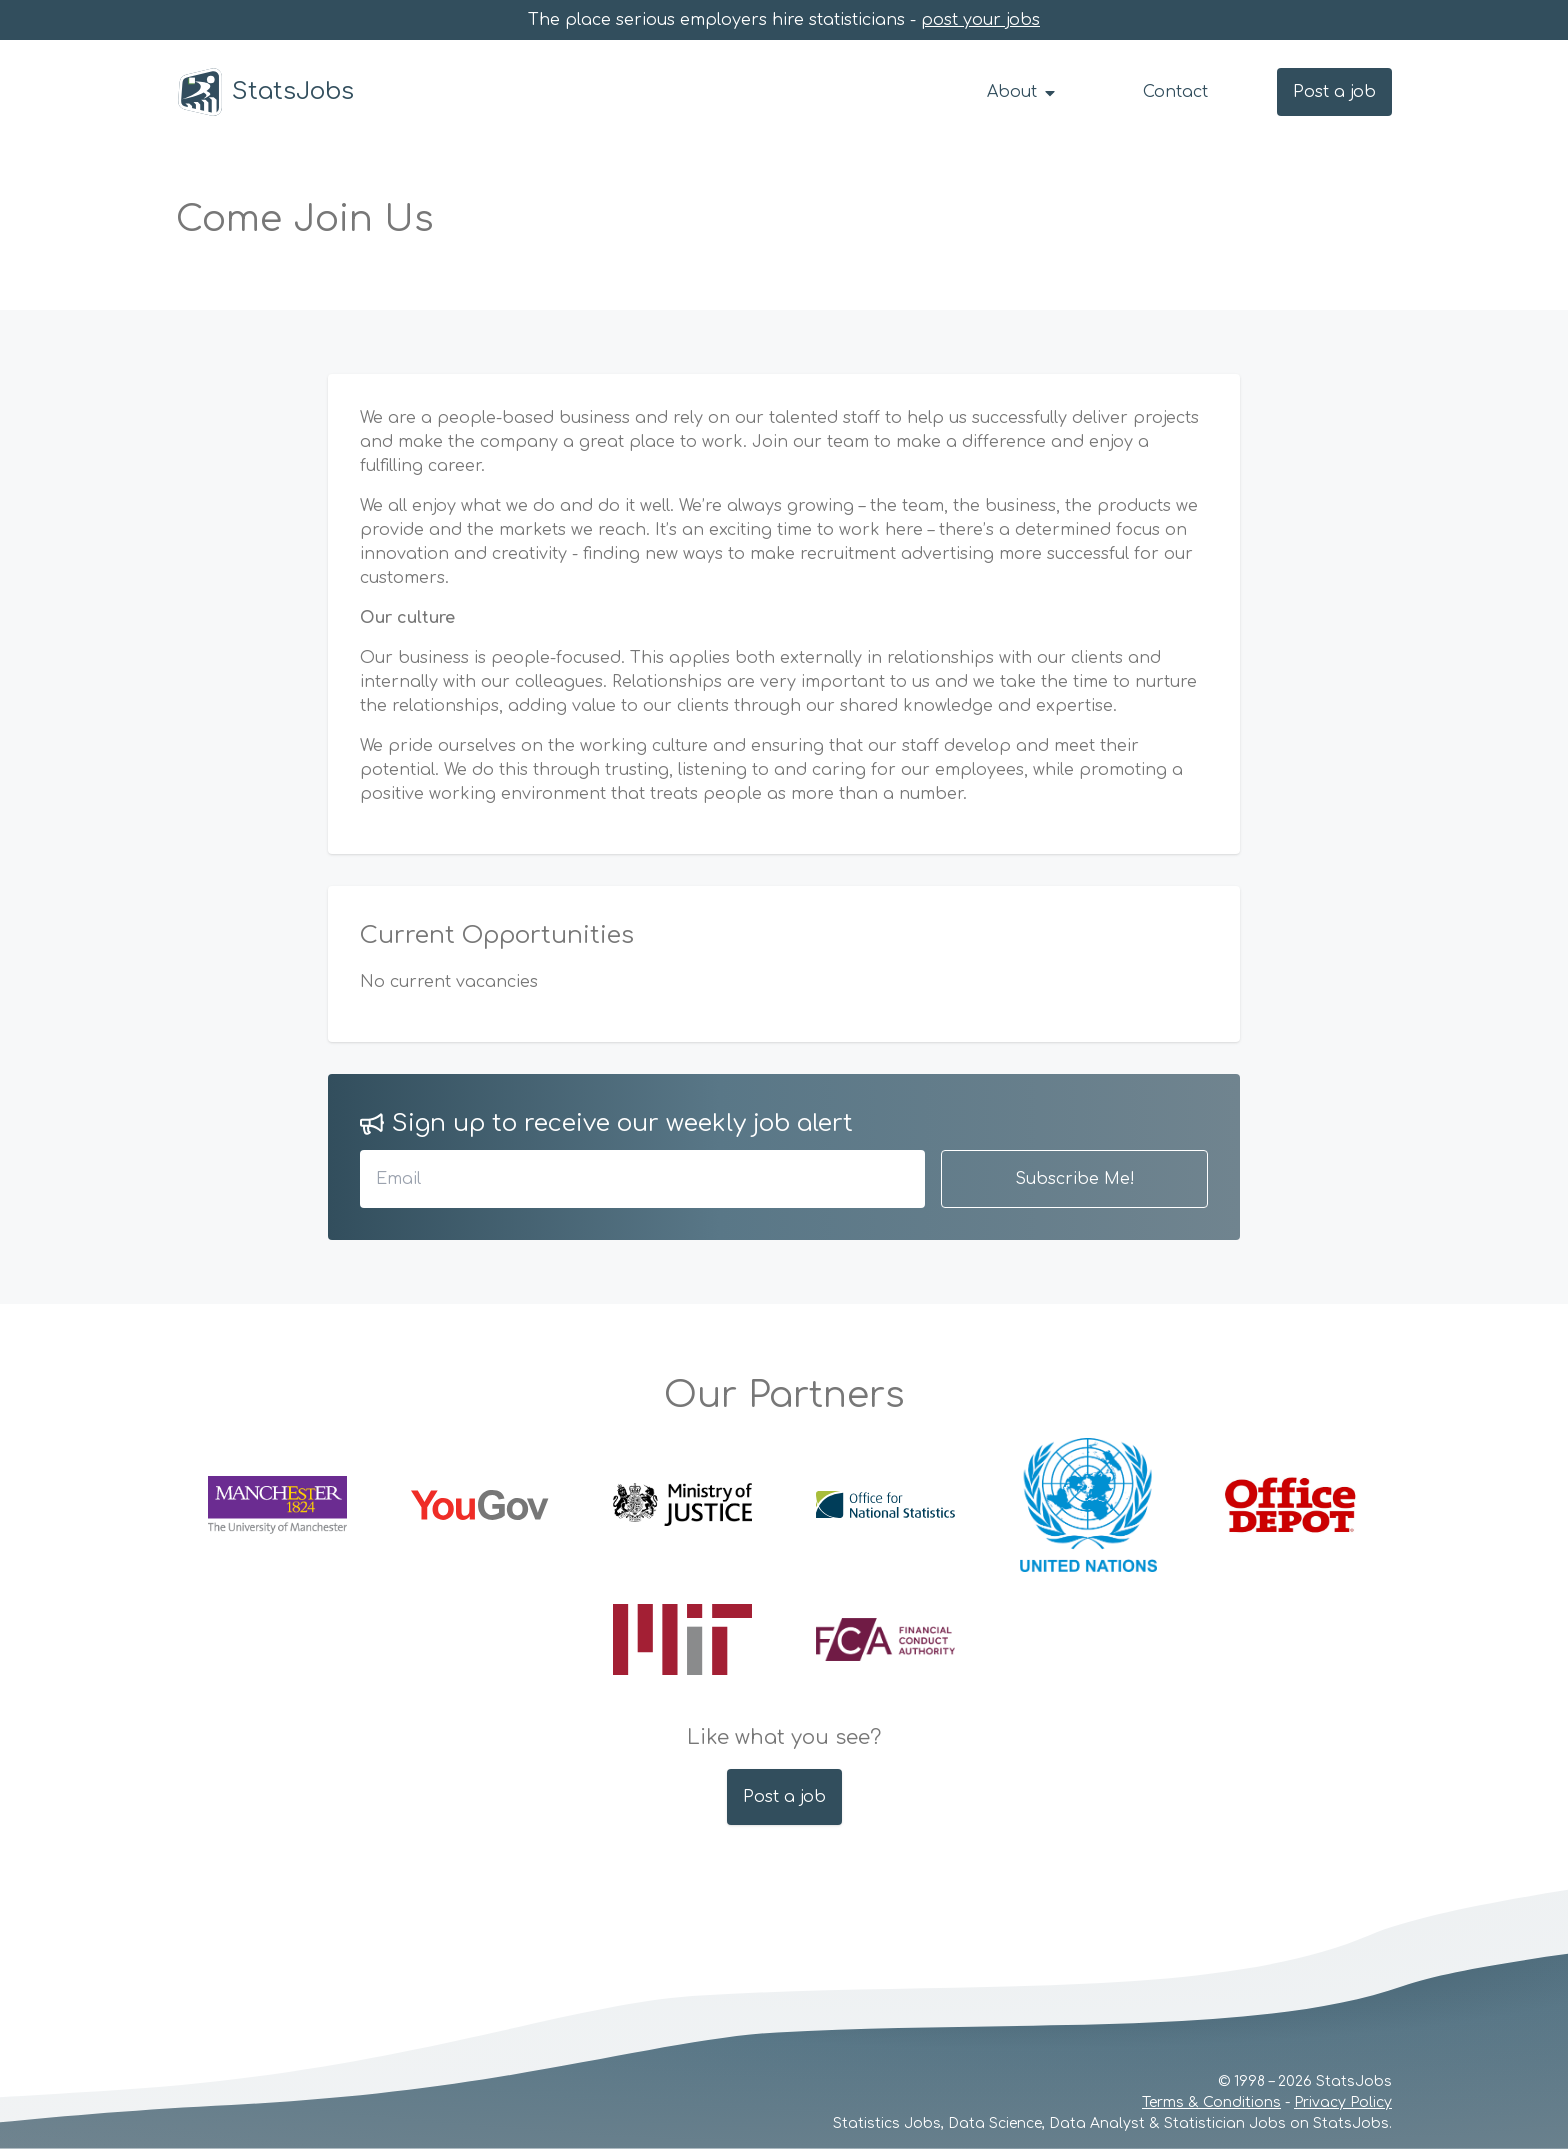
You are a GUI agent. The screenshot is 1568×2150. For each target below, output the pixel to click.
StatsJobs (265, 92)
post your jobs (980, 20)
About (1022, 92)
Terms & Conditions (1211, 2102)
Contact (1175, 92)
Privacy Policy (1343, 2102)
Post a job (1334, 92)
